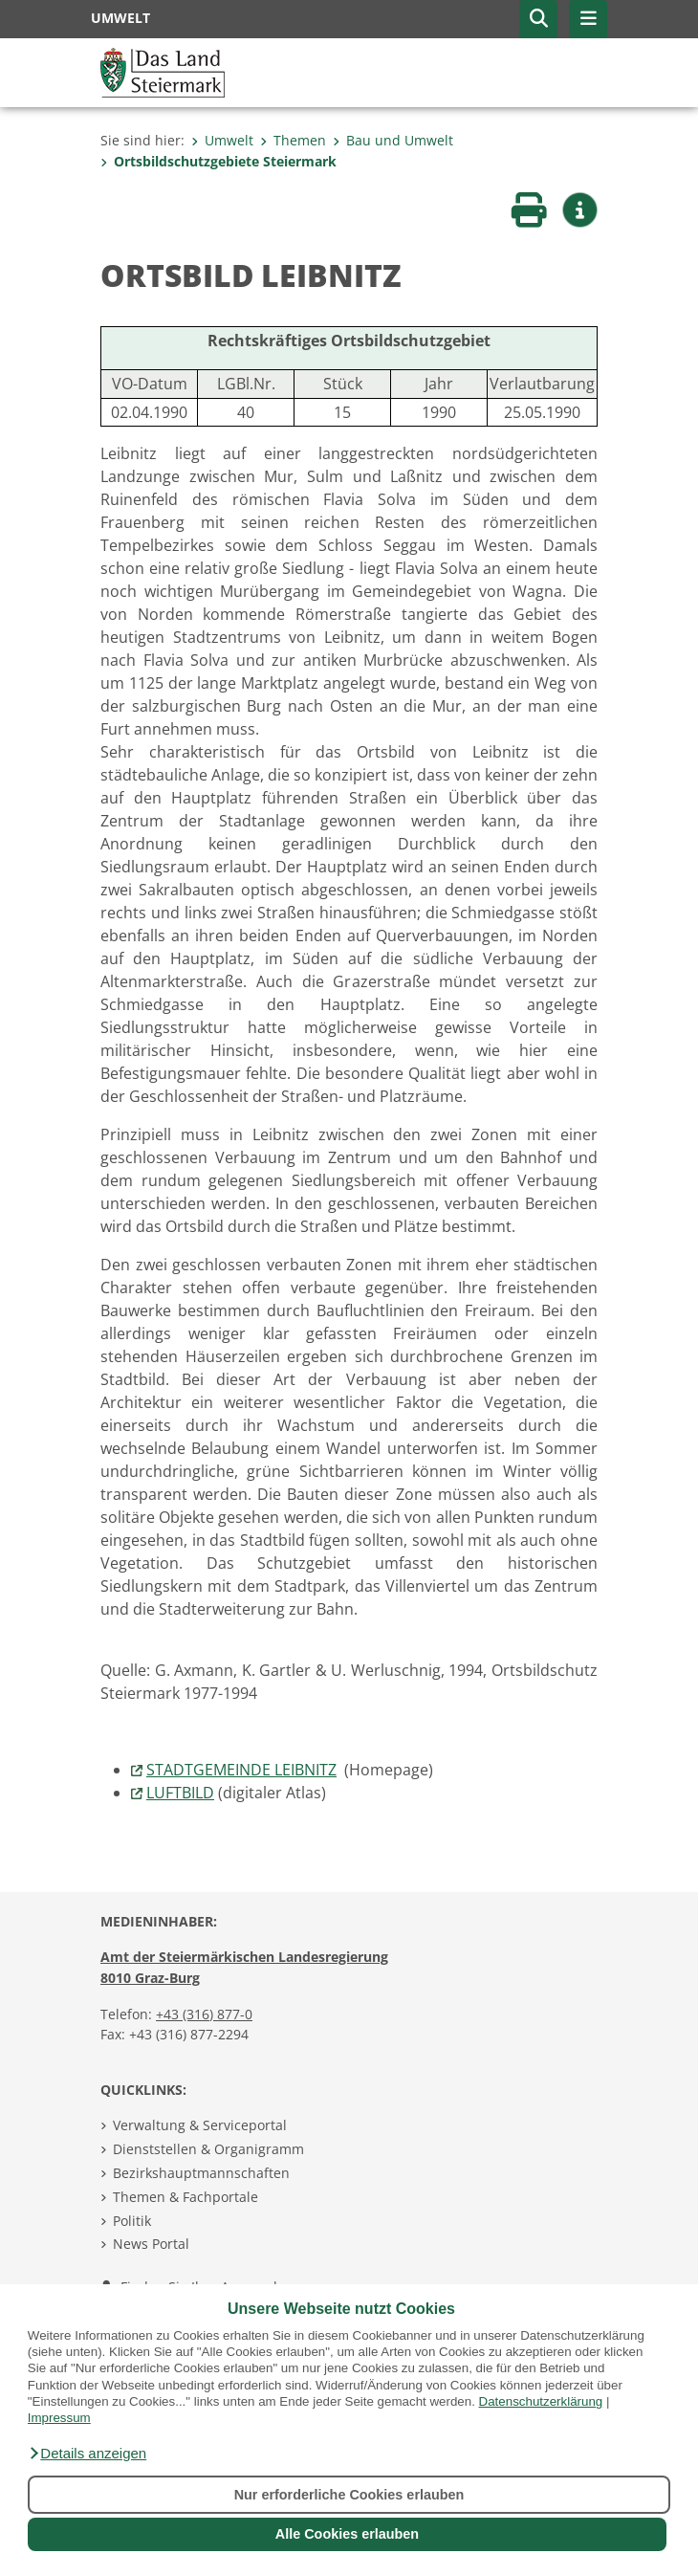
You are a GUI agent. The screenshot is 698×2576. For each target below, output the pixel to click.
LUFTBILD (180, 1792)
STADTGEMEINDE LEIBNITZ (241, 1769)
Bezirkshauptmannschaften (201, 2173)
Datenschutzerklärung (541, 2401)
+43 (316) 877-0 (204, 2014)
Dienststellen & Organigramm (208, 2149)
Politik (132, 2221)
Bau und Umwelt (393, 140)
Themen (293, 140)
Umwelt (222, 140)
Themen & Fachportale (185, 2197)
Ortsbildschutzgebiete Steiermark (218, 161)
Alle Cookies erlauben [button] (347, 2534)
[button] (87, 2453)
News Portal (151, 2244)
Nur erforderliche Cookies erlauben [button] (349, 2494)
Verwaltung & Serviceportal (200, 2125)
